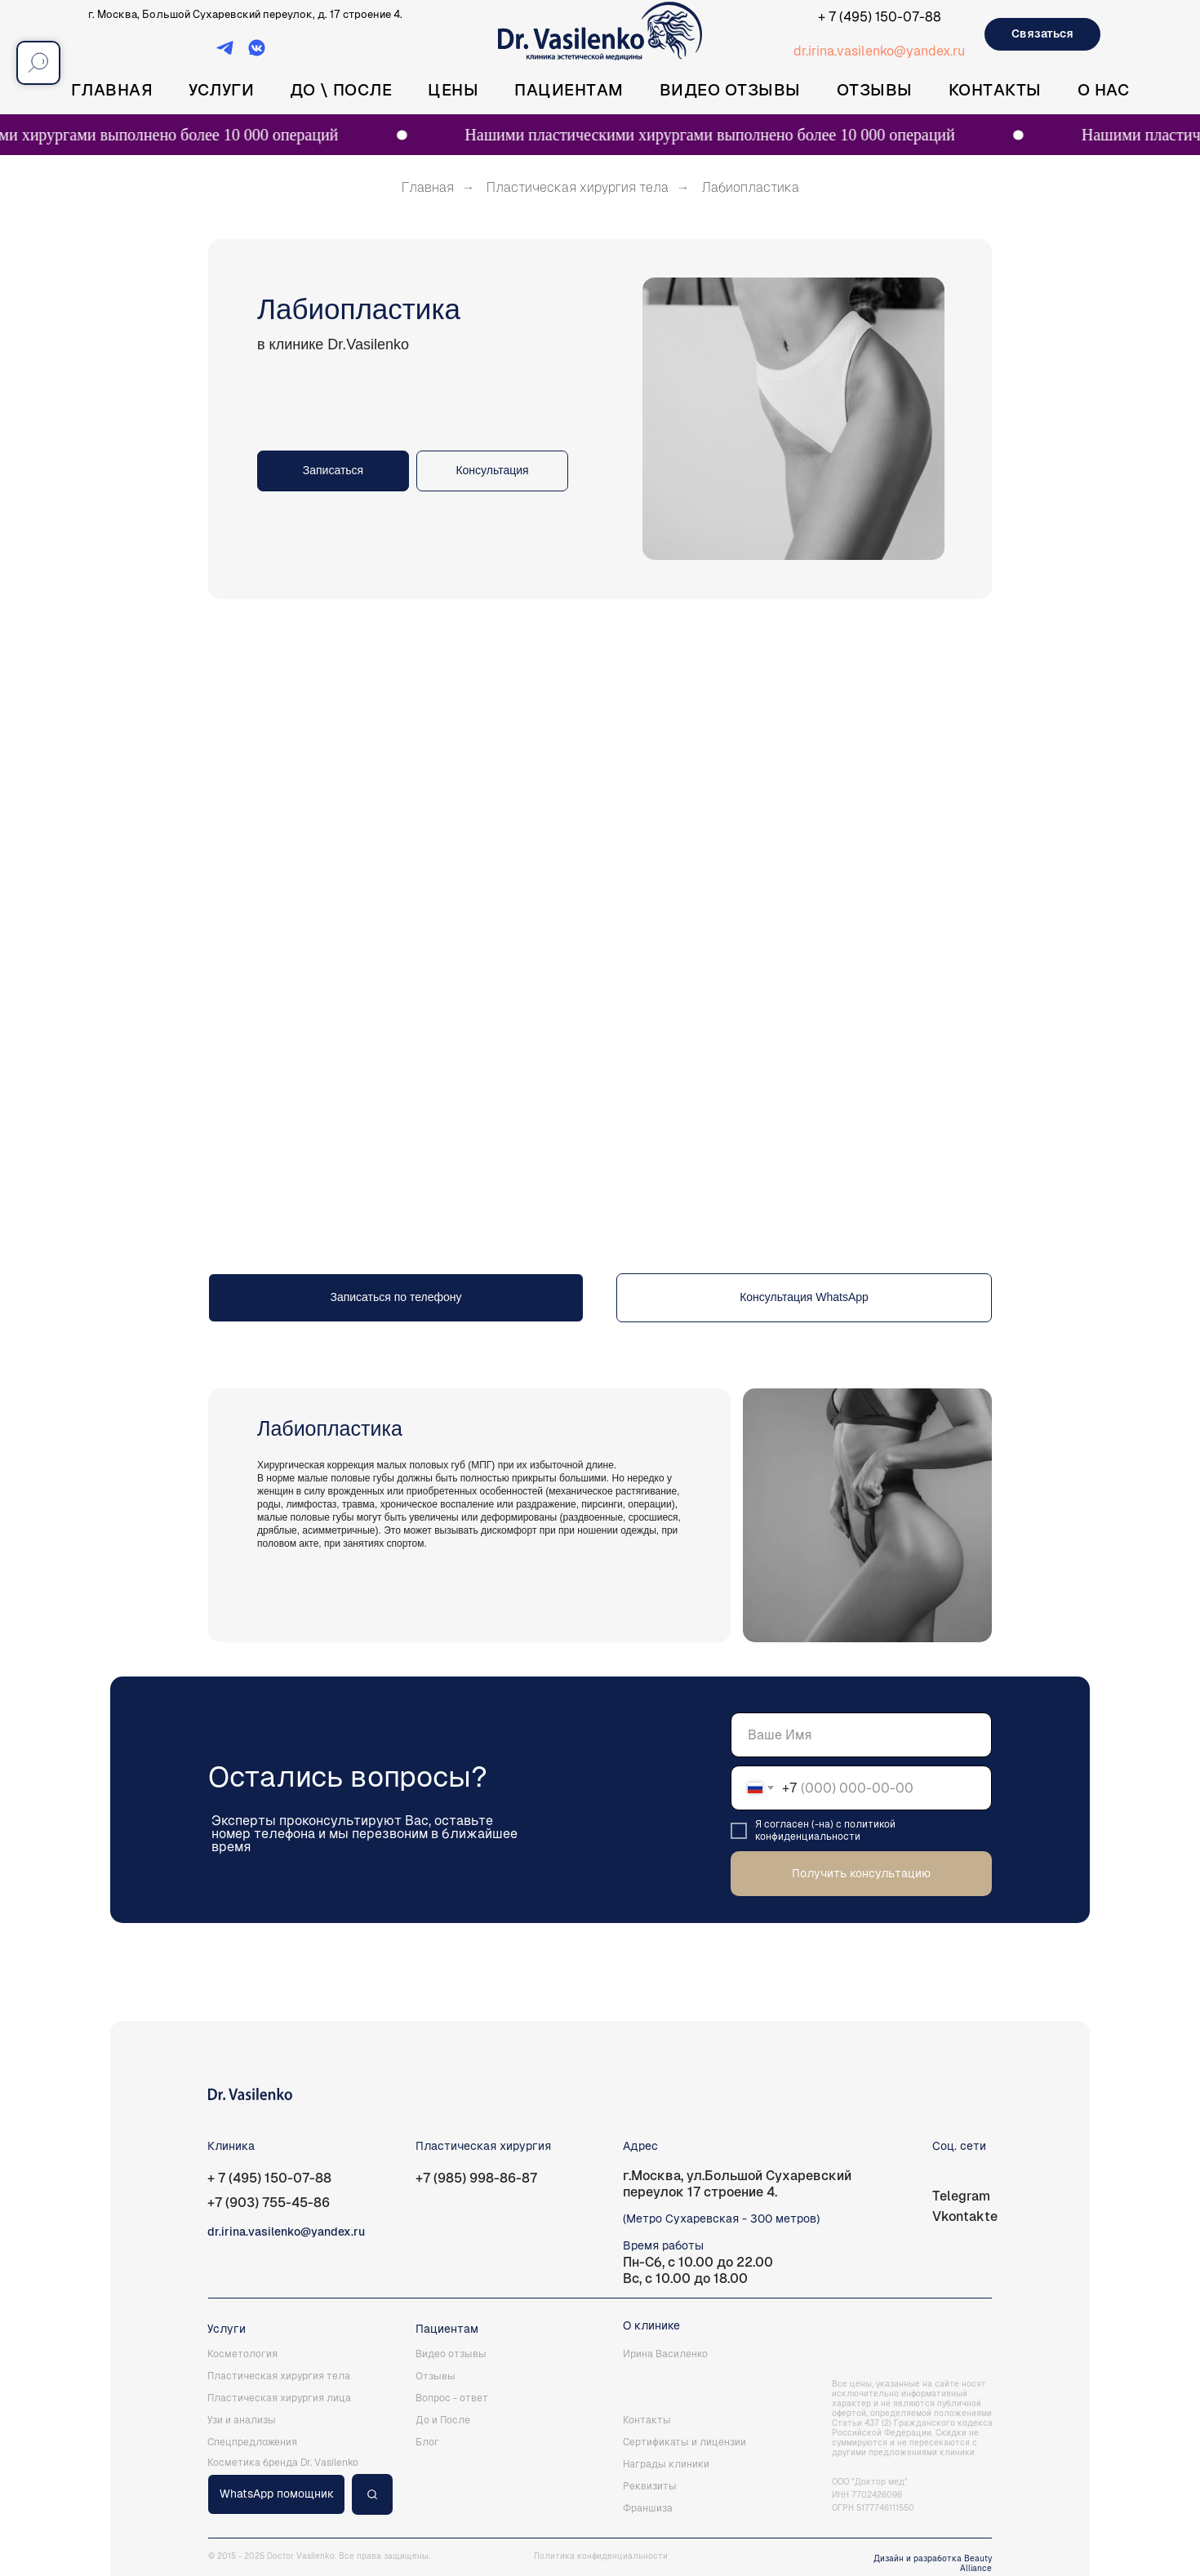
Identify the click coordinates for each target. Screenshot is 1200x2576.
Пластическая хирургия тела (578, 187)
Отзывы (875, 90)
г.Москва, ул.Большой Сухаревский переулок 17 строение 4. (737, 2184)
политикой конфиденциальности (825, 1830)
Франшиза (648, 2508)
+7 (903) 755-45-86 (268, 2202)
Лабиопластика (750, 187)
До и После (443, 2420)
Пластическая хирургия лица (279, 2398)
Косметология (242, 2354)
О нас (1104, 90)
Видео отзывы (730, 90)
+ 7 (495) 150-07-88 (879, 16)
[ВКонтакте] (257, 53)
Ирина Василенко (665, 2354)
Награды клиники (666, 2464)
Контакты (995, 90)
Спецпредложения (252, 2442)
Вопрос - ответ (452, 2398)
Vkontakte (965, 2216)
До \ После (341, 90)
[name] (861, 1734)
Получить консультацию (861, 1873)
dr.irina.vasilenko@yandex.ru (879, 51)
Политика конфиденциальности (601, 2556)
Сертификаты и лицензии (684, 2442)
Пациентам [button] (569, 90)
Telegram (961, 2196)
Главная (112, 90)
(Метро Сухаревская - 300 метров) (721, 2218)
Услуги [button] (221, 90)
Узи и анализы (241, 2420)
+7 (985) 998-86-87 (476, 2178)
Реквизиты (650, 2486)
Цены (453, 90)
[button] (492, 471)
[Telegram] (225, 53)
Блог (427, 2442)
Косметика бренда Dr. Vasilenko (282, 2462)
